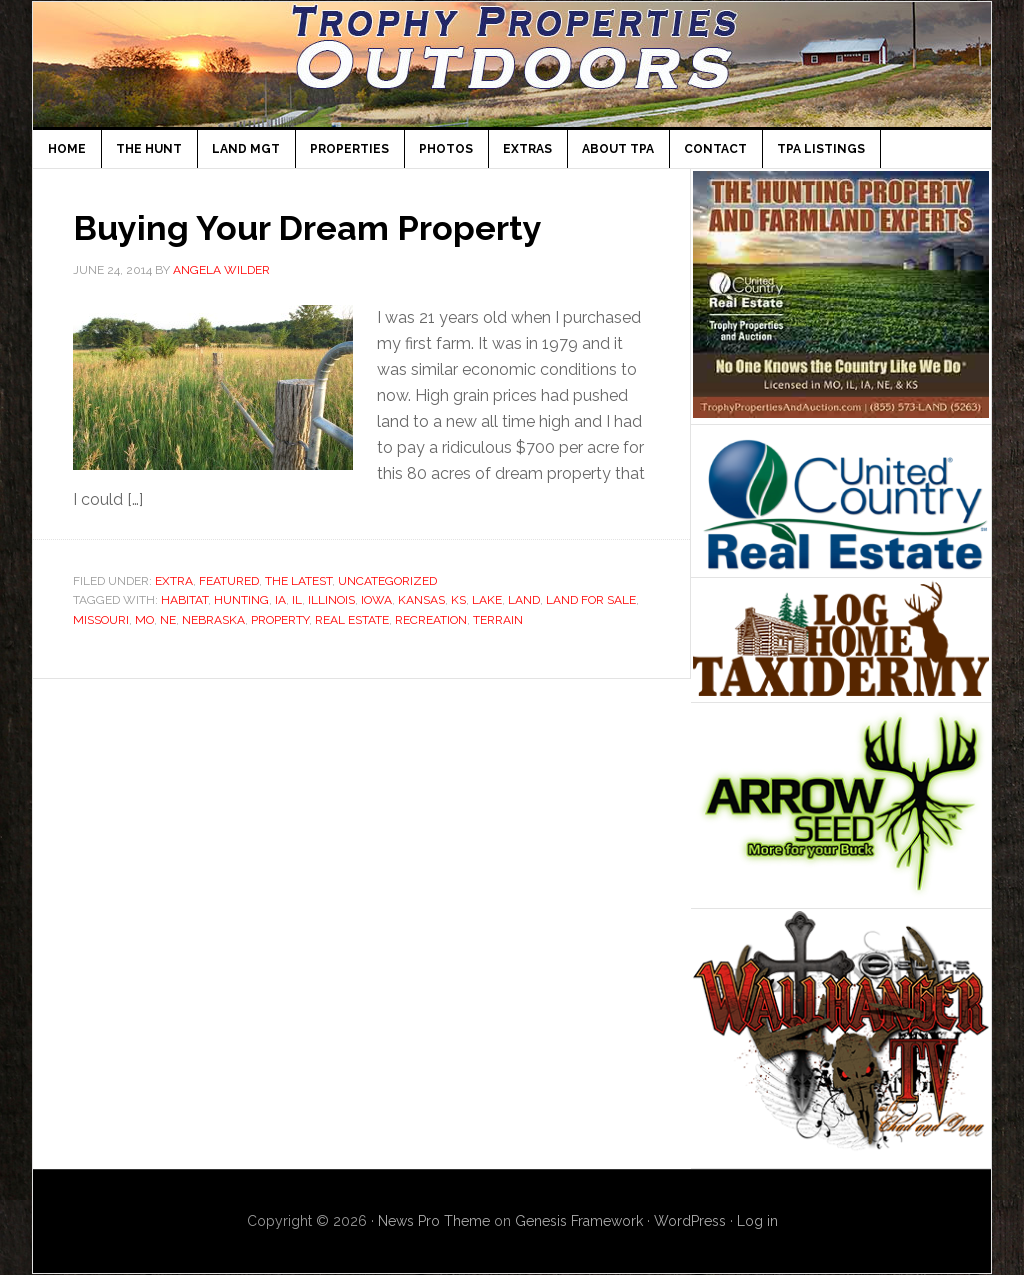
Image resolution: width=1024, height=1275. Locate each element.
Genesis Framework (579, 1221)
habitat (184, 600)
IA (280, 600)
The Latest (298, 581)
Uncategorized (387, 581)
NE (168, 620)
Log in (757, 1221)
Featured (229, 581)
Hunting (241, 600)
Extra (174, 581)
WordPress (690, 1221)
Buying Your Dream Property (319, 227)
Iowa (376, 600)
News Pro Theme (434, 1221)
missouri (101, 620)
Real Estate (352, 620)
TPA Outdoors (512, 64)
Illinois (331, 600)
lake (487, 600)
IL (297, 600)
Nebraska (213, 620)
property (280, 620)
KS (458, 600)
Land (524, 600)
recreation (431, 620)
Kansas (421, 600)
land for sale (591, 600)
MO (144, 620)
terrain (498, 620)
